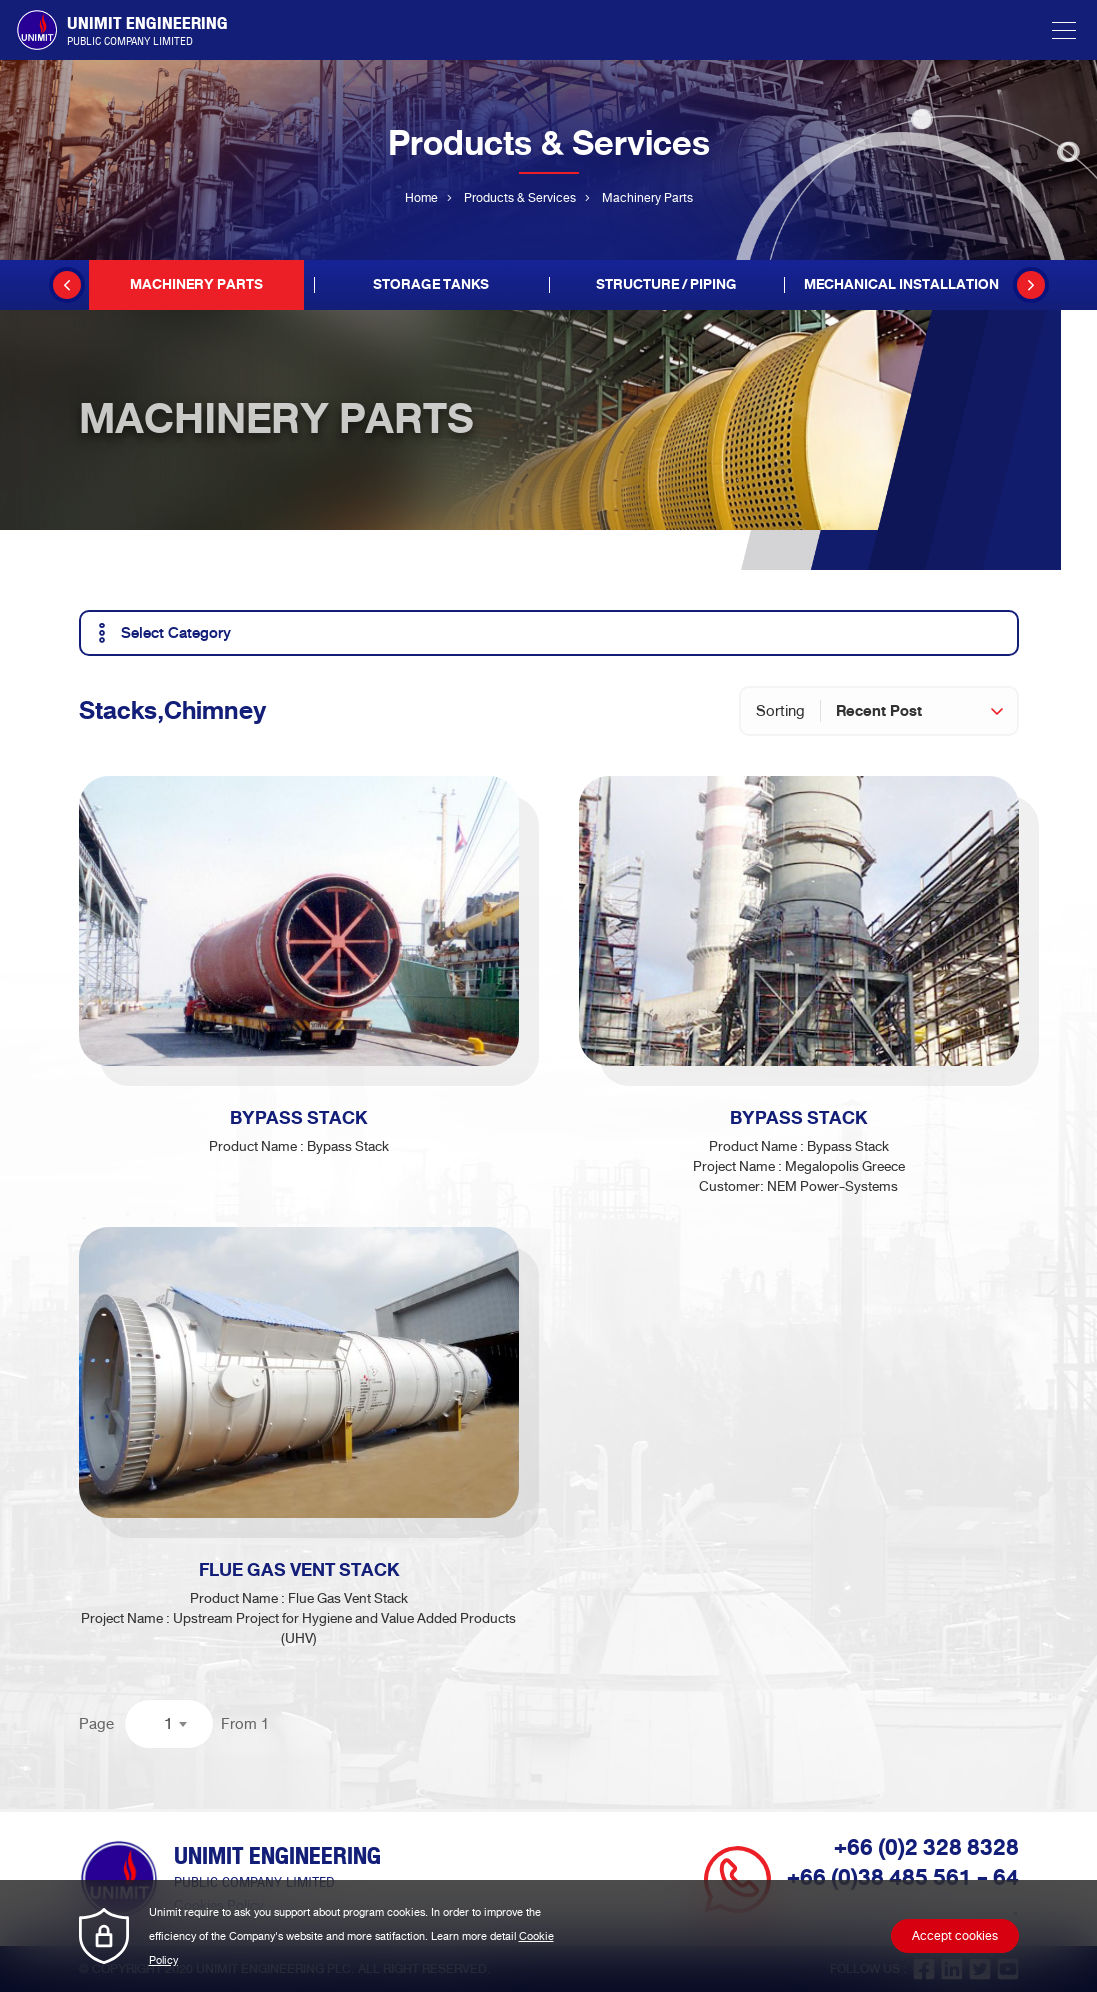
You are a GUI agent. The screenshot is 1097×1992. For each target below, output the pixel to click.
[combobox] (926, 711)
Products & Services (520, 198)
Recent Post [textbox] (879, 711)
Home (421, 198)
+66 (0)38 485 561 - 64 (903, 1878)
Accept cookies (955, 1936)
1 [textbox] (168, 1723)
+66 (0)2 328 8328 (926, 1848)
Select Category (161, 633)
